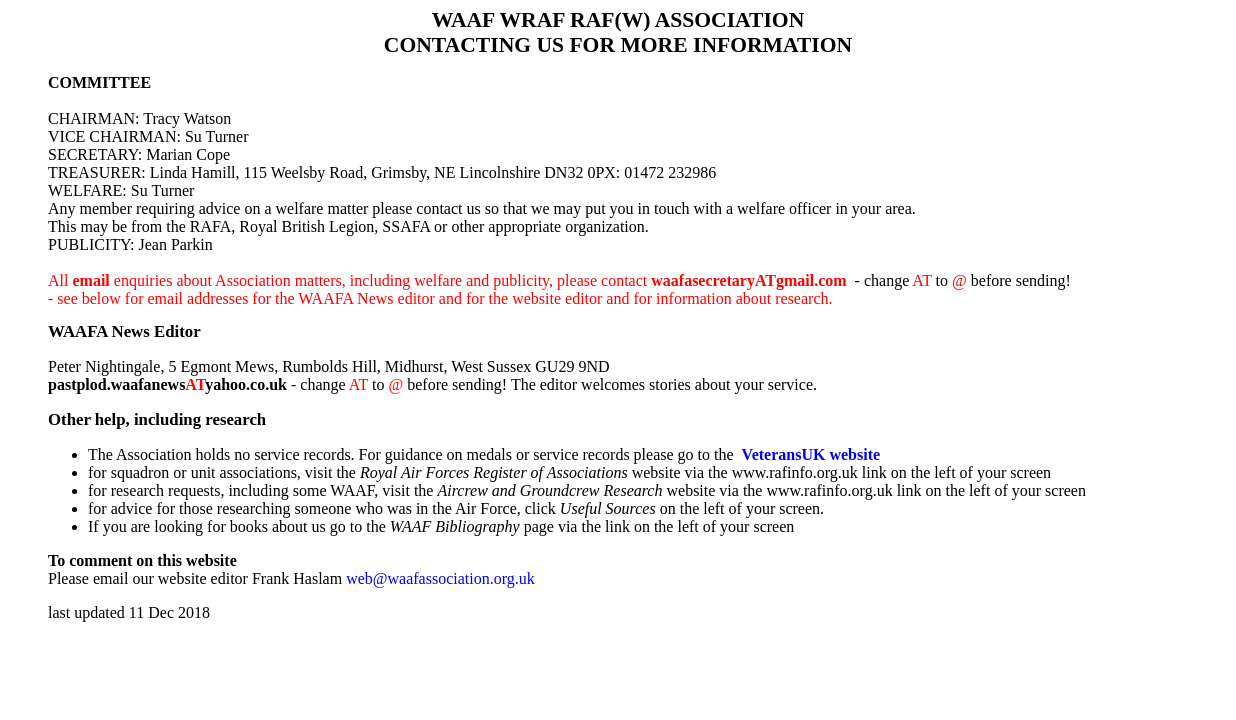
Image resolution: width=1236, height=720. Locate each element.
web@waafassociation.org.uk (440, 578)
